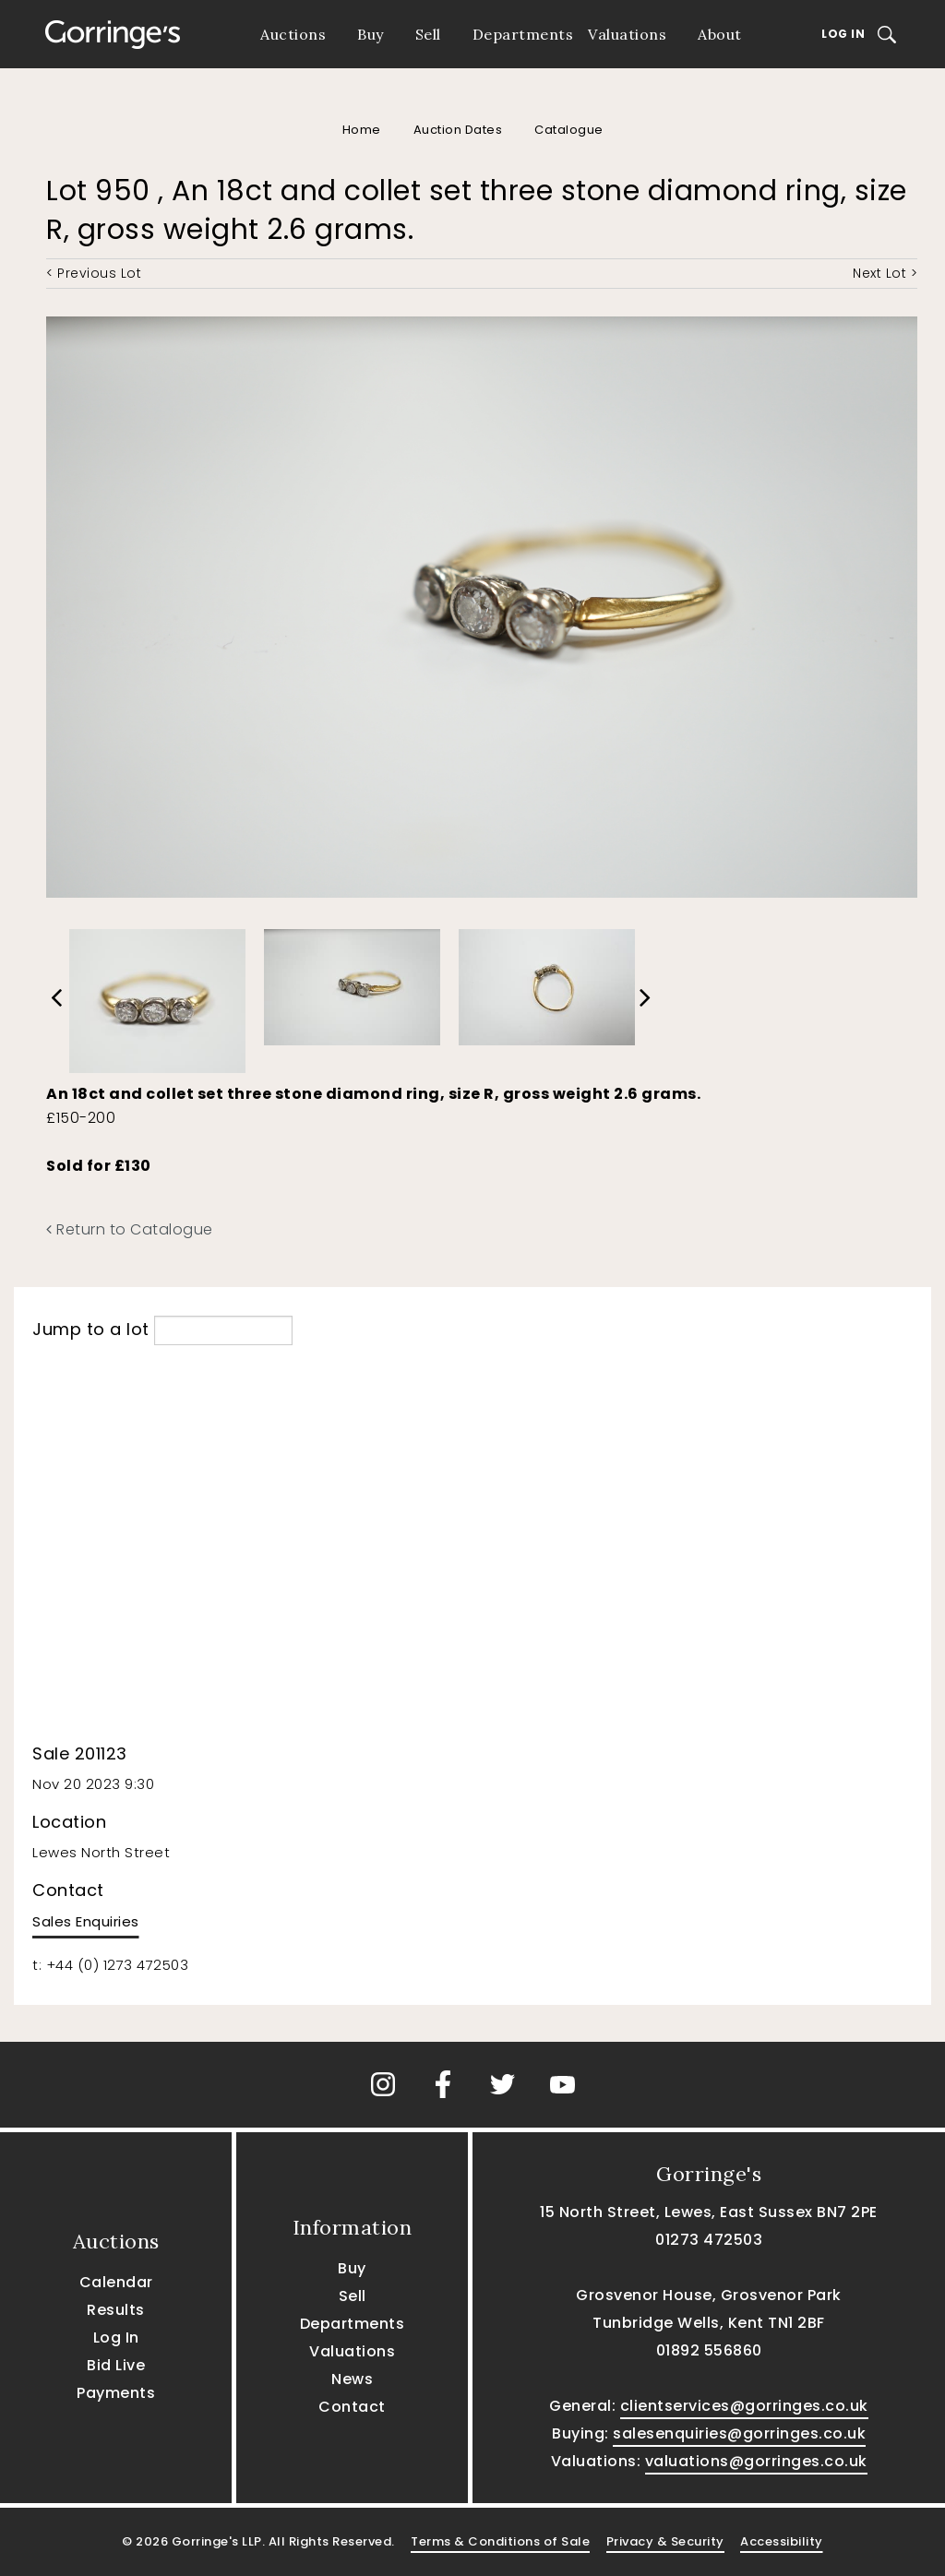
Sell (428, 34)
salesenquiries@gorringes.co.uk (739, 2433)
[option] (157, 996)
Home (361, 129)
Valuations (627, 34)
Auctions (293, 34)
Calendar (116, 2282)
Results (116, 2309)
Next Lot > (885, 273)
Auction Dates (458, 129)
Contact (352, 2406)
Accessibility (781, 2541)
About (720, 34)
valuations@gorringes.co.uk (756, 2461)
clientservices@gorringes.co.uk (744, 2405)
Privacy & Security (665, 2541)
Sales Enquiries (85, 1921)
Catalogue (569, 129)
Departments (523, 34)
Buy (370, 34)
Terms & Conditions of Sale (500, 2541)
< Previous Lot (93, 273)
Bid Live (116, 2365)
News (352, 2379)
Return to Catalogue (129, 1229)
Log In (843, 34)
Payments (116, 2392)
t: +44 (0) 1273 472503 (110, 1964)
